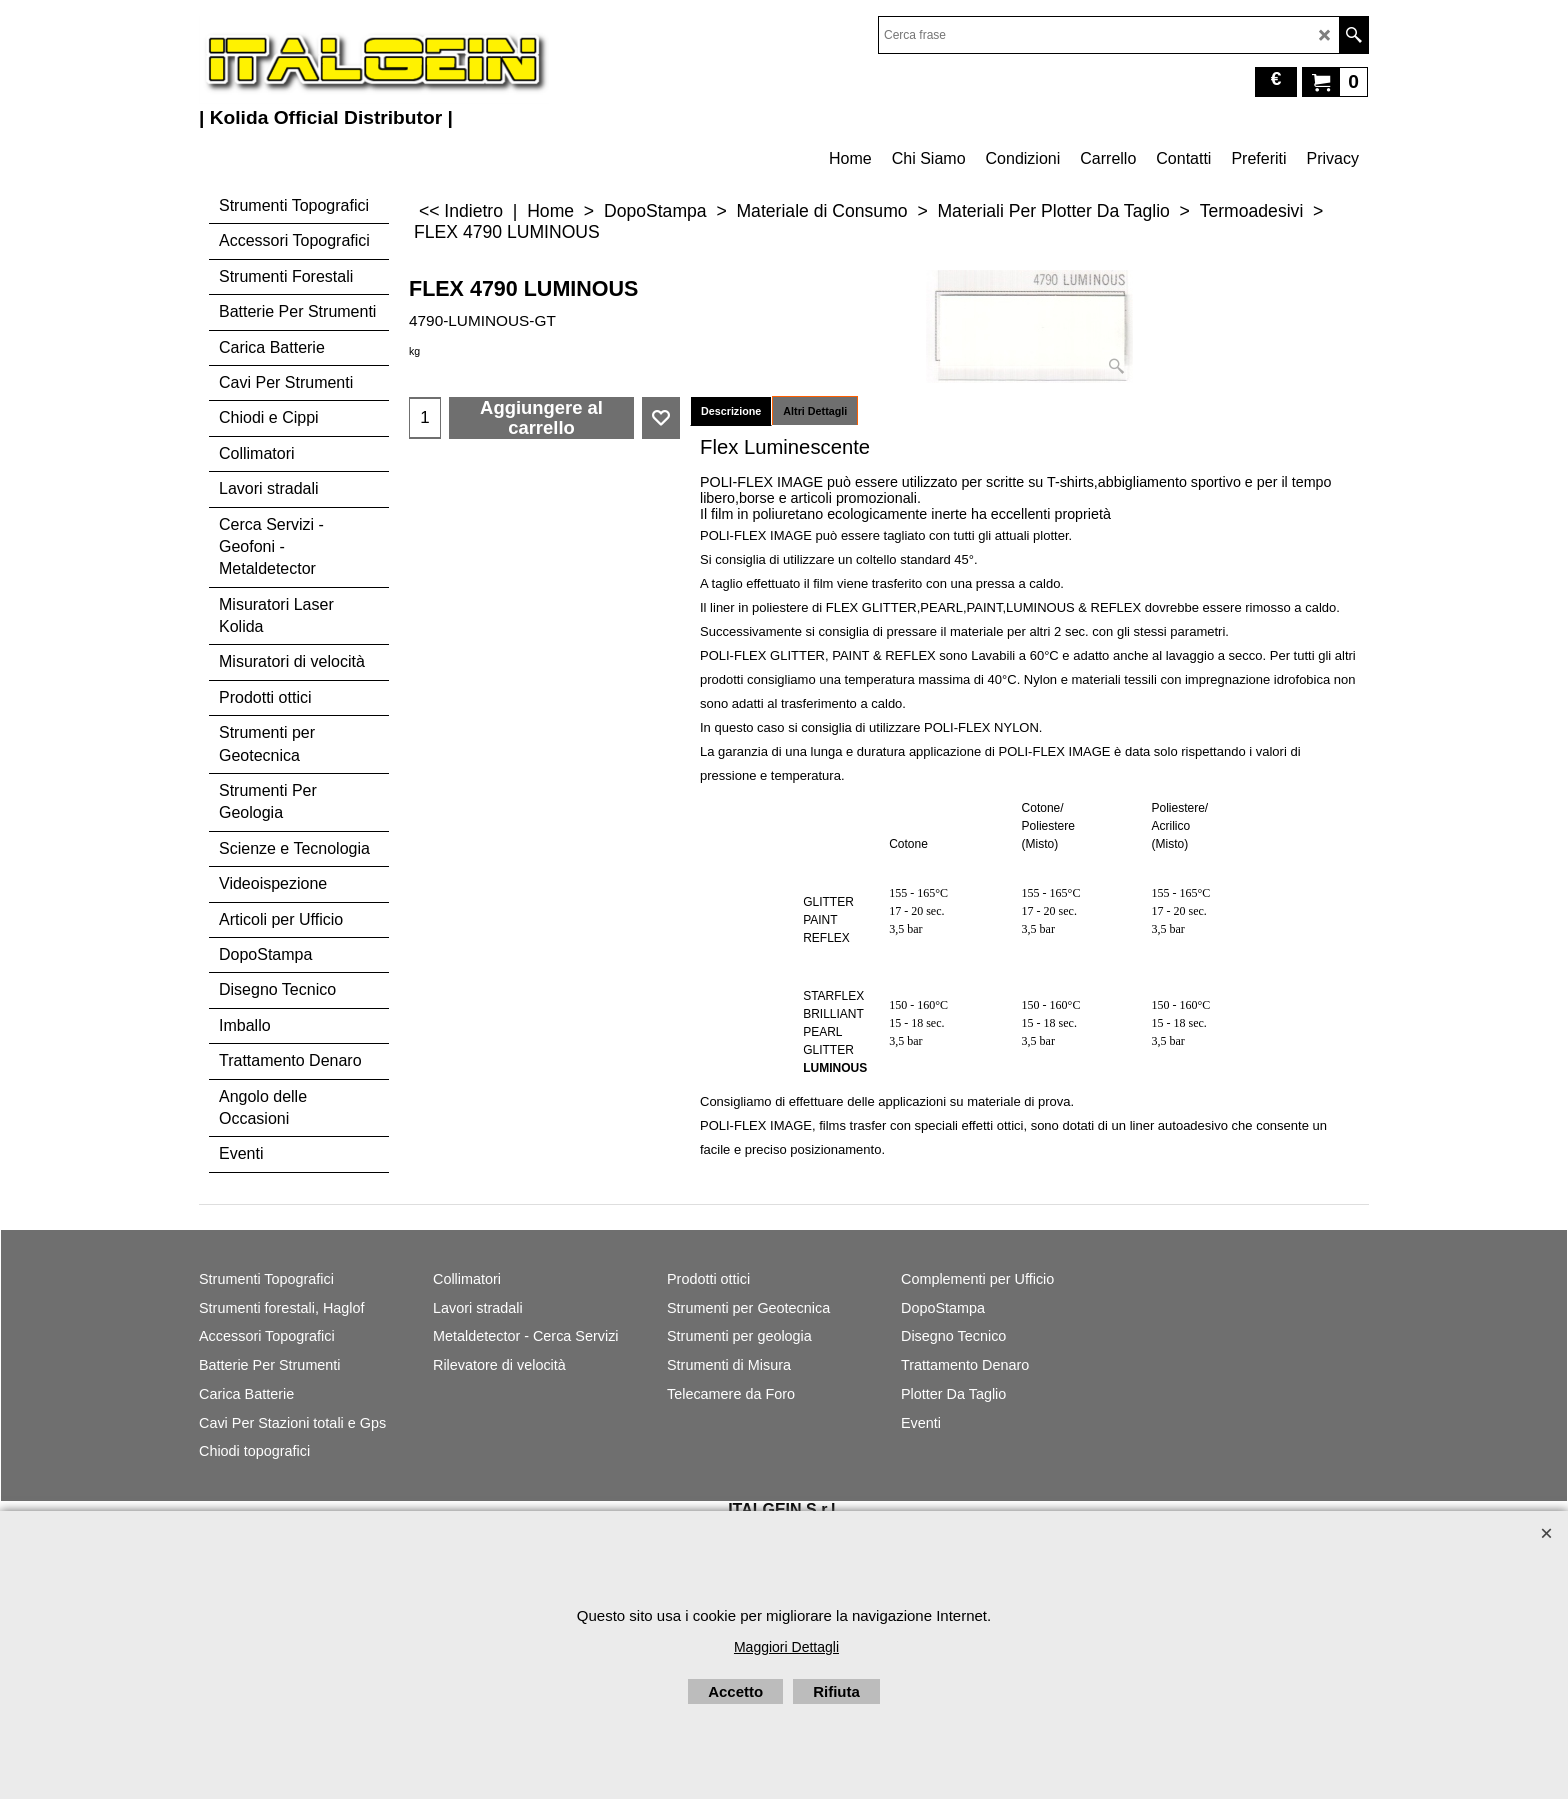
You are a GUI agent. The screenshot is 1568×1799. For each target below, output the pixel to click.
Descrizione (731, 411)
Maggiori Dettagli (786, 1647)
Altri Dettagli (815, 411)
